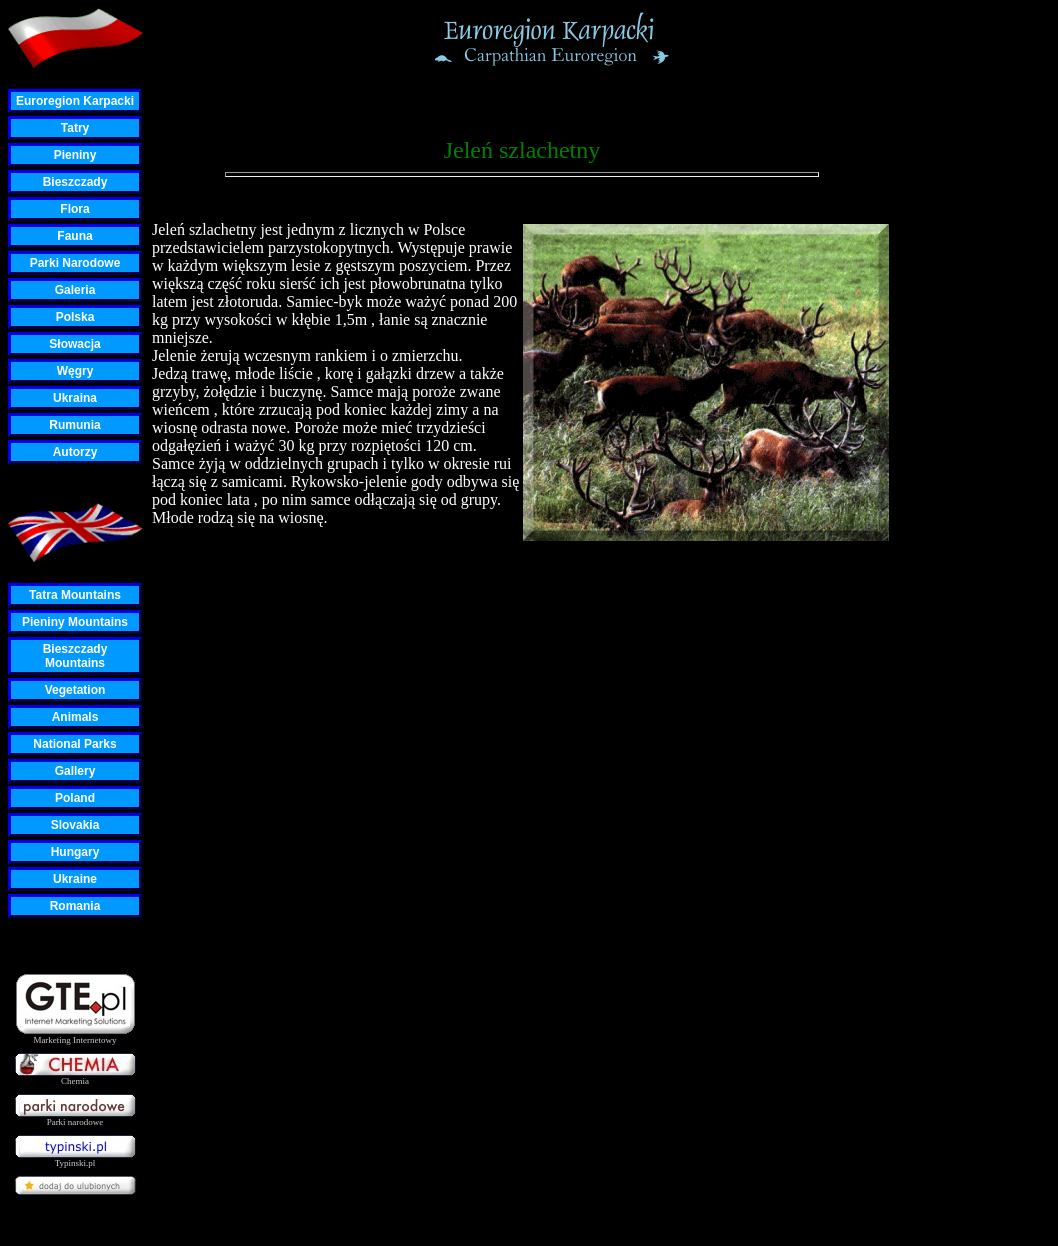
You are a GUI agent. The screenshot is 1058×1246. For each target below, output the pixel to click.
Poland (75, 798)
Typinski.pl (75, 1159)
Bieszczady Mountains (75, 656)
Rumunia (74, 425)
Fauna (74, 236)
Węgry (75, 371)
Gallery (75, 771)
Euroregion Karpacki (75, 101)
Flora (74, 209)
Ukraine (75, 879)
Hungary (75, 852)
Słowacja (74, 344)
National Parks (74, 744)
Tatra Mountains (75, 595)
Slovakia (75, 825)
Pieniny (75, 155)
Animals (75, 717)
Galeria (75, 290)
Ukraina (75, 398)
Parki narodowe (75, 1118)
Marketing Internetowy (75, 1036)
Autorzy (75, 452)
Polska (75, 317)
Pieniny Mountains (75, 622)
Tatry (75, 128)
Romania (75, 906)
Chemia (75, 1077)
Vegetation (75, 690)
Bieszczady (75, 182)
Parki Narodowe (75, 263)
